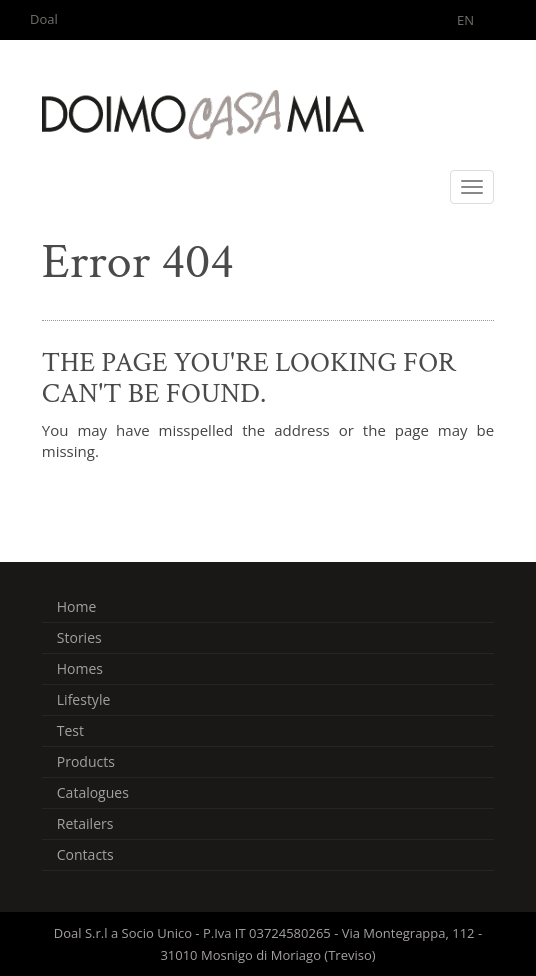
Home (77, 606)
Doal (44, 19)
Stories (79, 637)
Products (86, 761)
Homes (80, 668)
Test (70, 730)
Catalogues (93, 792)
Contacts (85, 854)
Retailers (85, 823)
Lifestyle (83, 699)
